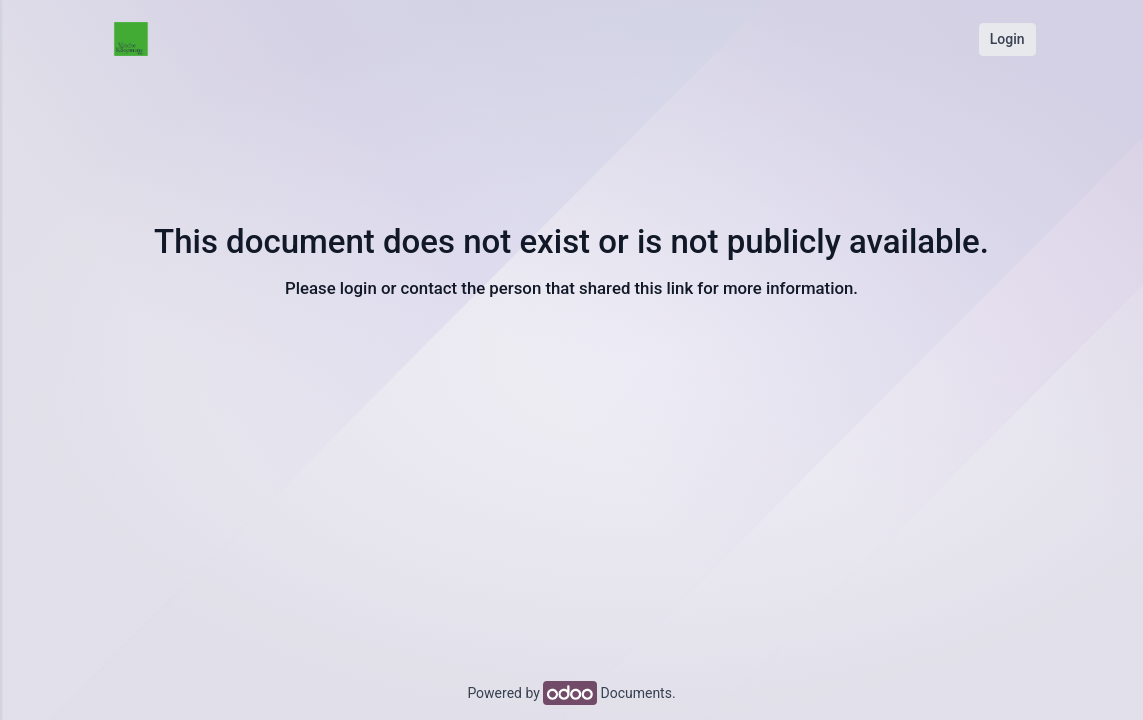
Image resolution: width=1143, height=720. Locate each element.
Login (1007, 39)
